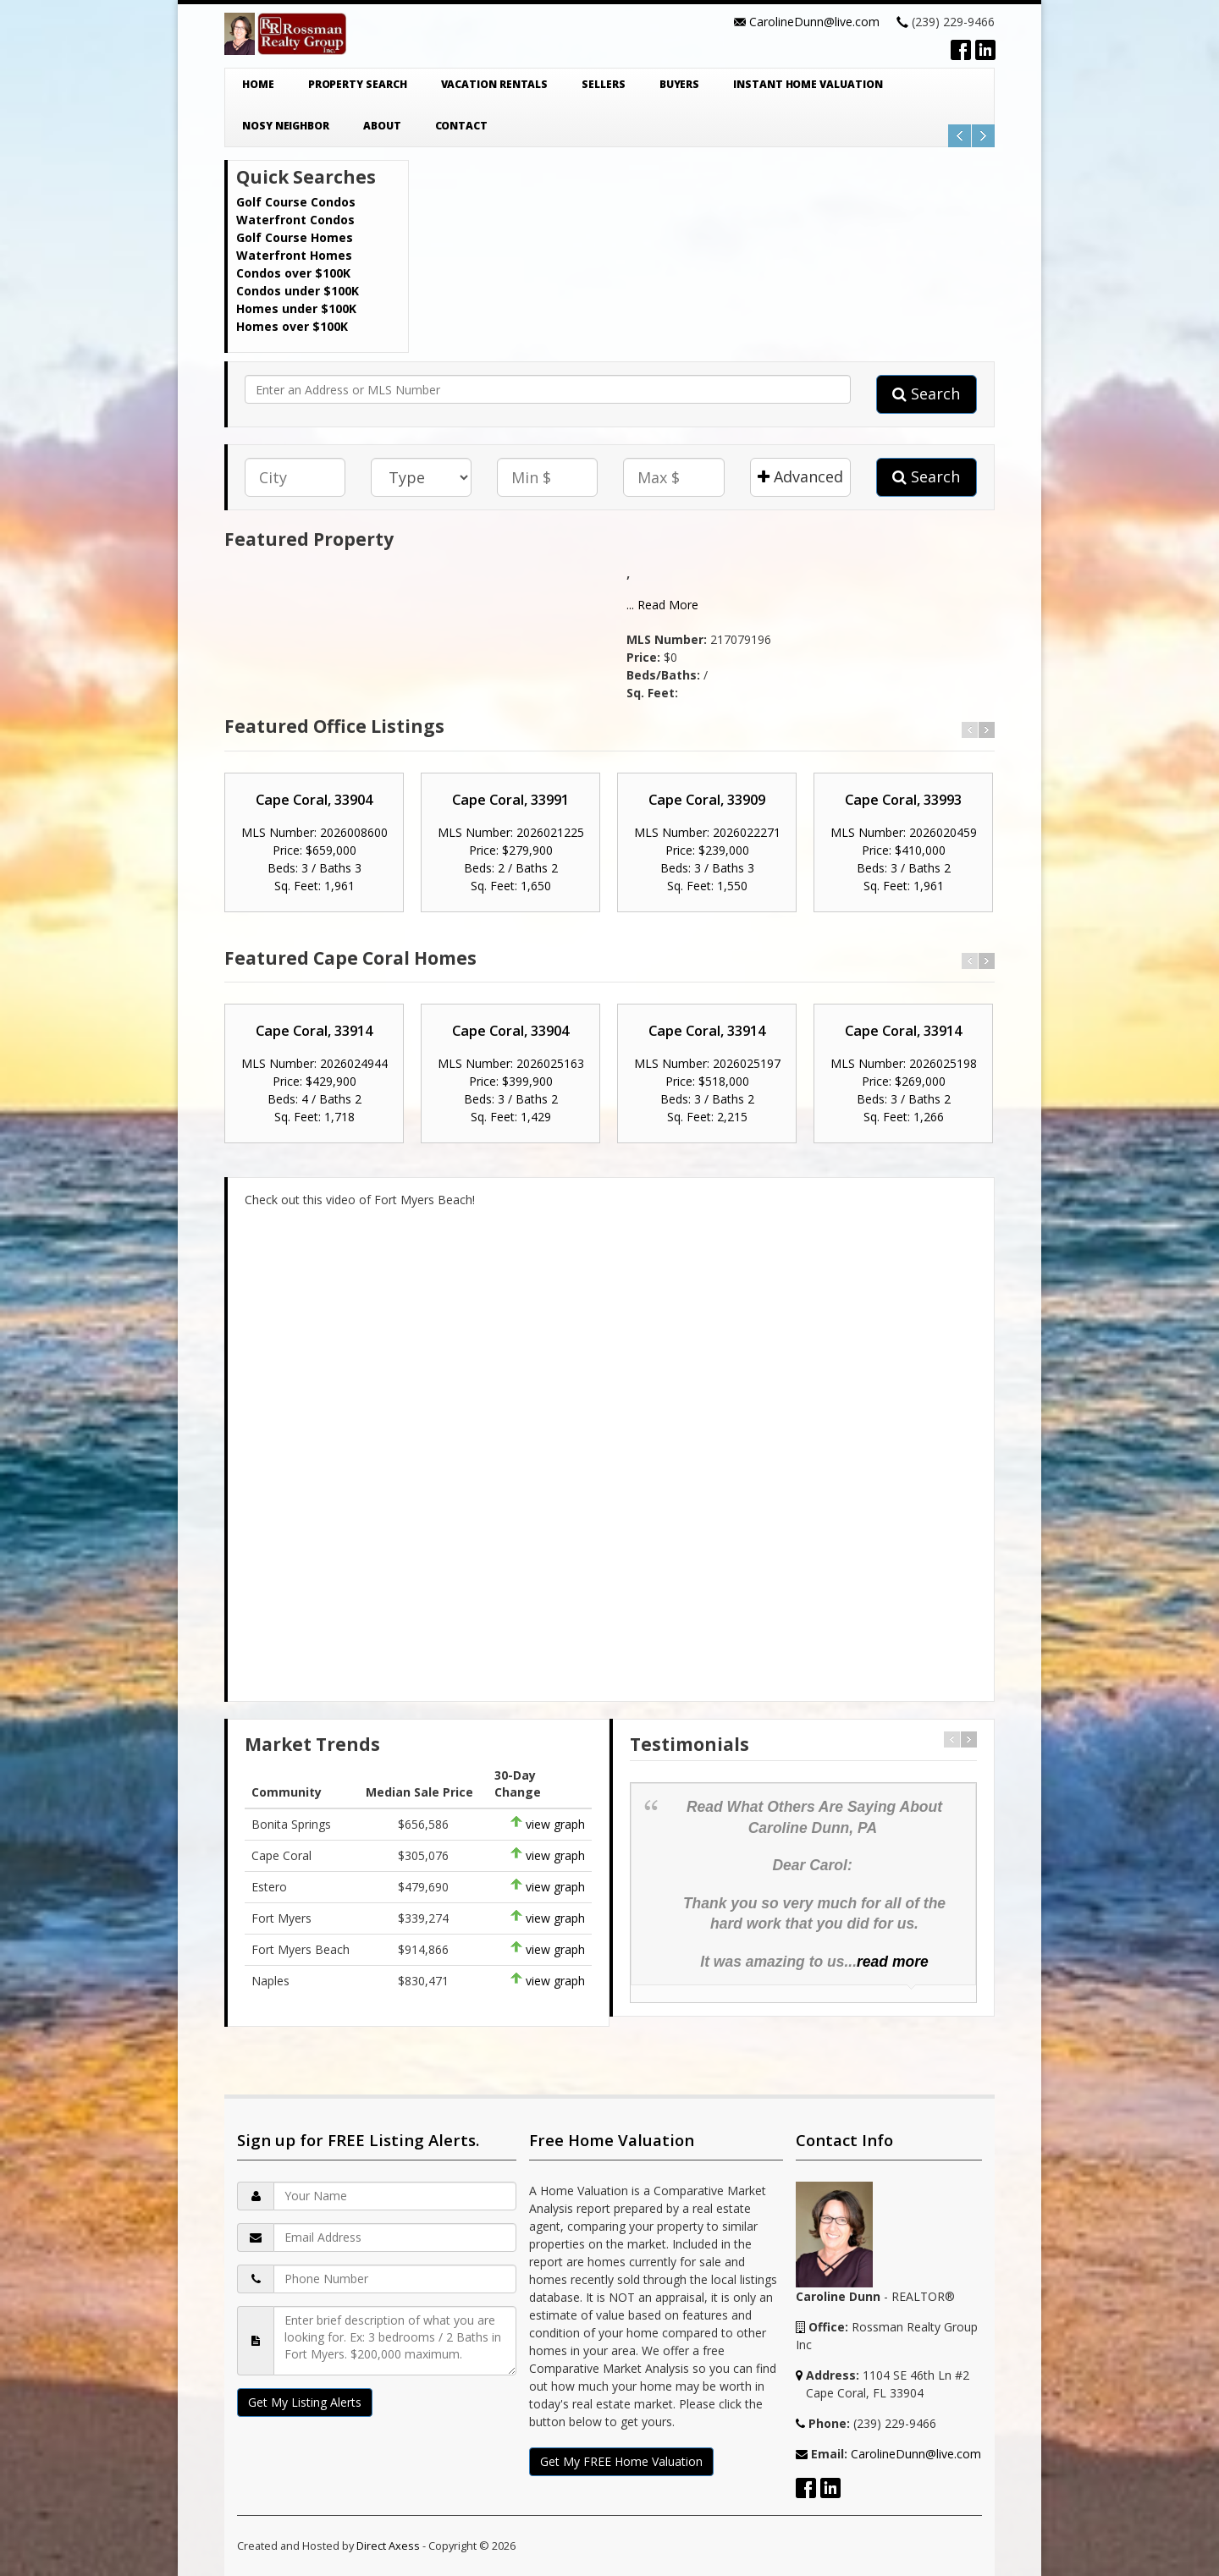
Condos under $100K (297, 291)
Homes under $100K (296, 308)
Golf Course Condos (296, 202)
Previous (959, 135)
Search (926, 393)
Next (983, 135)
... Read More (662, 605)
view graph (555, 1824)
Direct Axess (388, 2545)
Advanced (800, 476)
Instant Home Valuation (807, 84)
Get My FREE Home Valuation (621, 2461)
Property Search (357, 84)
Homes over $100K (292, 326)
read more (893, 1961)
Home (258, 84)
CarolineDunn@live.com (814, 22)
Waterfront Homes (294, 255)
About (382, 125)
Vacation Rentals (495, 84)
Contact (461, 125)
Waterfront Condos (295, 220)
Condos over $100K (293, 273)
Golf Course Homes (294, 237)
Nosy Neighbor (285, 125)
